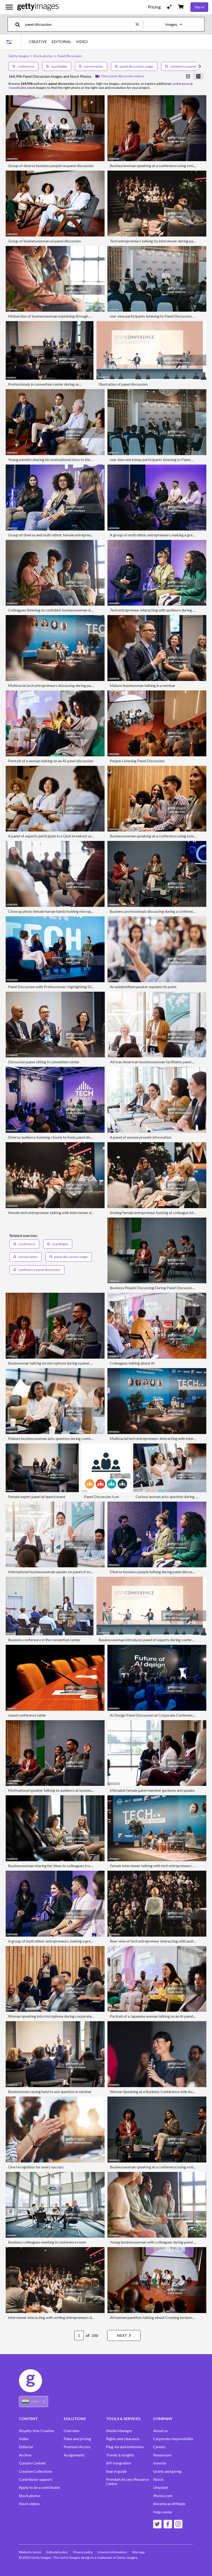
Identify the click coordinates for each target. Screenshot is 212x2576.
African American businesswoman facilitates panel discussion (159, 1062)
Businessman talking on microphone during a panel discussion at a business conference (77, 1363)
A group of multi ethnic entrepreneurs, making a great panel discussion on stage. (72, 1941)
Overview (72, 2431)
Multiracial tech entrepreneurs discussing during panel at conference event (68, 685)
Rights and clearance (122, 2439)
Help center (162, 2512)
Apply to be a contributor (39, 2487)
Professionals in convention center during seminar (48, 384)
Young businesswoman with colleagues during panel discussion (160, 2242)
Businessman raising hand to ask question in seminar (50, 2091)
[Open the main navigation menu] (9, 7)
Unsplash (160, 2487)
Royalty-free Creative (36, 2431)
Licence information (113, 2552)
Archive (25, 2455)
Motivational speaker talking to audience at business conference (60, 1790)
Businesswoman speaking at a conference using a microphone (159, 165)
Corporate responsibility (173, 2439)
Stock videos (29, 2504)
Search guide (116, 2471)
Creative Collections (35, 2471)
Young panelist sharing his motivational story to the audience (56, 459)
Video (24, 2439)
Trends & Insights (120, 2455)
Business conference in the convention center (44, 1639)
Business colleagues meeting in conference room (47, 2242)
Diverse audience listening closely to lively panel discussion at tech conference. (71, 1137)
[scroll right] (199, 66)
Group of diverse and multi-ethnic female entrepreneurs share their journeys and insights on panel (86, 535)
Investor (160, 2463)
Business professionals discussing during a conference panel (158, 911)
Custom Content (32, 2463)
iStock (158, 2479)
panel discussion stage (134, 66)
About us (160, 2431)
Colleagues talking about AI (132, 1363)
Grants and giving (167, 2471)
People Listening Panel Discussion (137, 760)
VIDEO (82, 41)
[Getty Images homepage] (38, 7)
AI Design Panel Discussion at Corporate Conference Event (157, 1715)
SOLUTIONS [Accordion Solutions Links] (75, 2418)
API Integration (118, 2463)
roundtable (56, 66)
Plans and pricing (77, 2439)
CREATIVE (38, 41)
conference (23, 66)
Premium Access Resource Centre (127, 2481)
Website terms (30, 2552)
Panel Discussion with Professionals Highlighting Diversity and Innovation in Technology (79, 986)
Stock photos (29, 2496)
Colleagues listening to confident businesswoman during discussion (62, 610)
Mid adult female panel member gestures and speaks (152, 1790)
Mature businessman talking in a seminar (142, 685)
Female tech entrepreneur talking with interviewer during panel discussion (67, 1212)
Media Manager (119, 2431)
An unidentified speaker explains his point (143, 986)
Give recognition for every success (36, 2167)
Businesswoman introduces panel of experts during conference (149, 1639)
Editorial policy (57, 2552)
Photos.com (162, 2496)
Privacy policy (84, 2552)
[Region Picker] (33, 2401)
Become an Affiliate (169, 2504)
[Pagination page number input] (76, 2335)
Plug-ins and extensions (125, 2447)
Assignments (74, 2455)
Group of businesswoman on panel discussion (44, 241)
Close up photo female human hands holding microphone (53, 911)
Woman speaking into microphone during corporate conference (59, 2016)
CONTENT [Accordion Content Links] (28, 2418)
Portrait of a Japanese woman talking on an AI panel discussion (160, 2016)
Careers (159, 2447)
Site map (140, 2552)
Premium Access (77, 2447)
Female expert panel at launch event (36, 1496)
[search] (19, 24)
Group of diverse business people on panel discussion (50, 165)
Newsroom (162, 2455)
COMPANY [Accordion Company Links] (162, 2418)
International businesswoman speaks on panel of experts (53, 1571)
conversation (91, 66)
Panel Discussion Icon (101, 1496)
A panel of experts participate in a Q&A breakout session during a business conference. (78, 836)
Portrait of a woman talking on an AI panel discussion (50, 760)
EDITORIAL (61, 41)
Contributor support (35, 2479)
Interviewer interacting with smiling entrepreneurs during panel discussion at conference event (83, 2317)
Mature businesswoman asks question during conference (54, 1438)
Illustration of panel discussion (123, 384)
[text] (80, 24)
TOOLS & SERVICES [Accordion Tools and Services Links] (123, 2418)
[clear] (139, 24)
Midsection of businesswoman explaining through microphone (58, 316)
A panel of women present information (141, 1137)
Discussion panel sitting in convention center (44, 1062)
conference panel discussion (36, 1270)
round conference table (27, 1715)
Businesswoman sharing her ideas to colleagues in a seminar (56, 1865)
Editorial (26, 2447)
